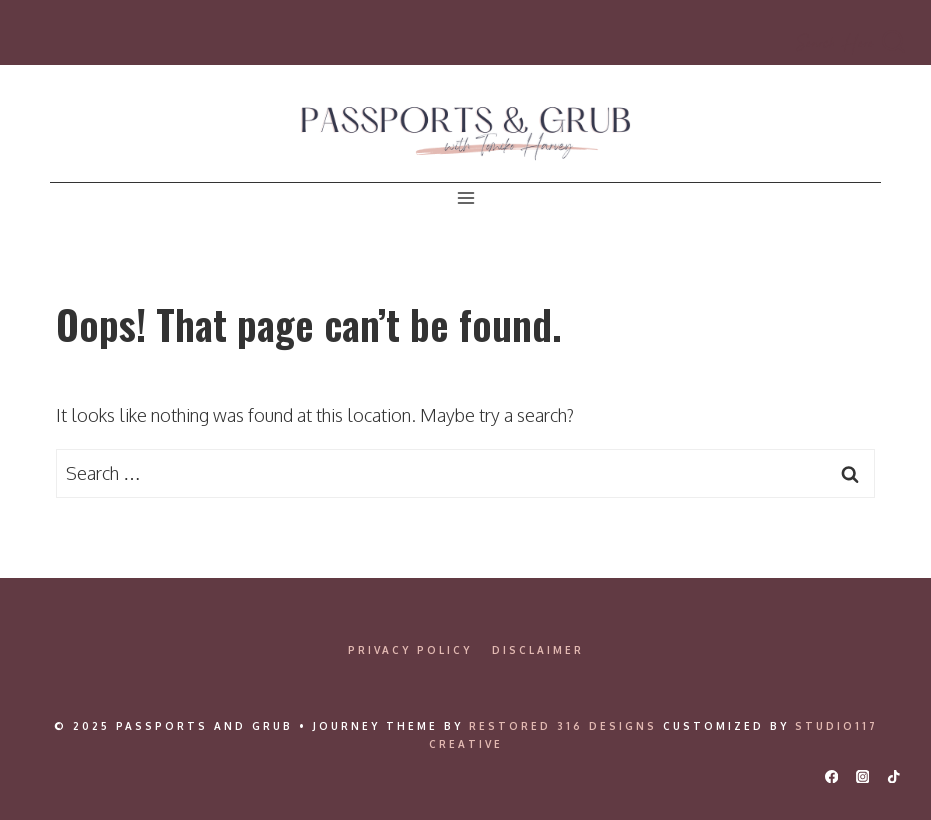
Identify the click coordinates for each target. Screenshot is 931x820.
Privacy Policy (410, 650)
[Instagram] (862, 776)
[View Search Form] (851, 42)
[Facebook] (831, 776)
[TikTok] (893, 776)
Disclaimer (538, 650)
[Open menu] (465, 198)
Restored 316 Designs (563, 726)
